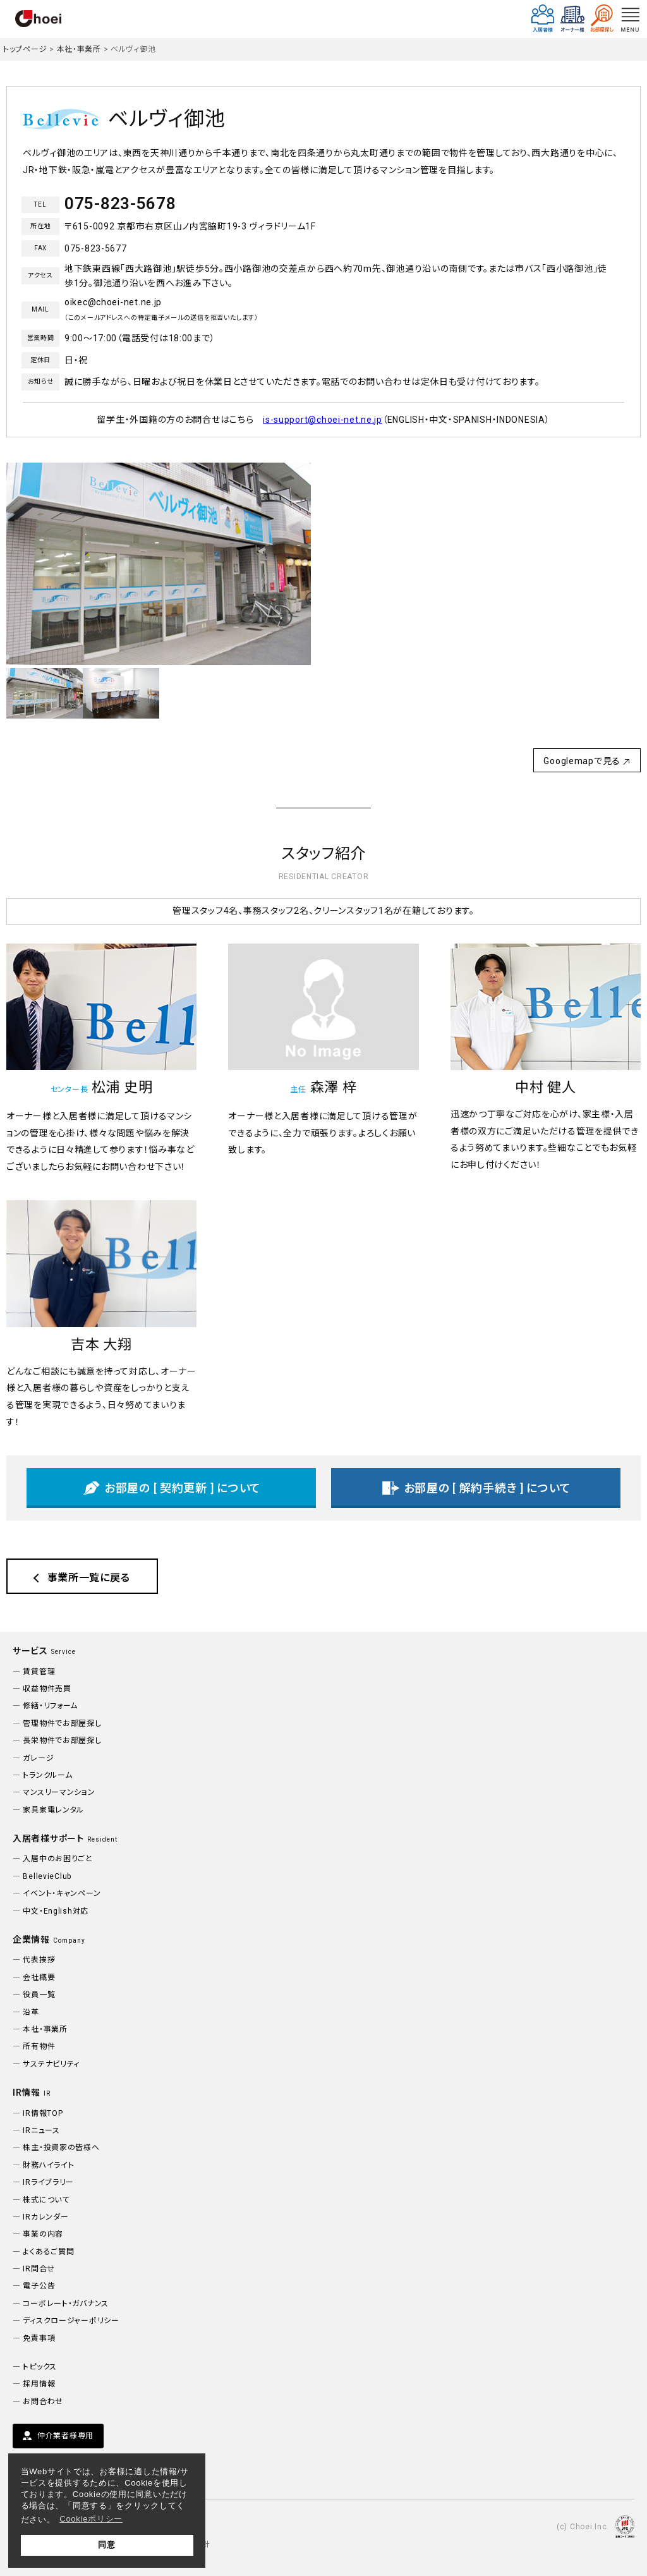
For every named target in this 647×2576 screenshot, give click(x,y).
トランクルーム (47, 1775)
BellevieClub (47, 1876)
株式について (46, 2200)
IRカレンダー (45, 2217)
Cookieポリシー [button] (91, 2519)
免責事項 (39, 2338)
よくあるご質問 (48, 2251)
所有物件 (39, 2046)
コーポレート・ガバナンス (66, 2303)
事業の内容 (43, 2234)
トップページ (25, 49)
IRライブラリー (48, 2182)
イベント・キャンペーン (61, 1893)
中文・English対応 (55, 1911)
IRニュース (41, 2130)
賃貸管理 (39, 1671)
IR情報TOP (43, 2113)
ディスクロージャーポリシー (71, 2320)
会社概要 (39, 1977)
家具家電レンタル (53, 1810)
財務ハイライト (48, 2165)
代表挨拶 (39, 1959)
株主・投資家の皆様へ (61, 2147)
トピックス (40, 2366)
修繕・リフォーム (50, 1705)
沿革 (31, 2012)
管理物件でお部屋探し (62, 1723)
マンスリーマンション (59, 1792)
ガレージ (38, 1758)
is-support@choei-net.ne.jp (322, 420)
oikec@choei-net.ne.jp (113, 302)
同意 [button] (106, 2544)
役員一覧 (39, 1994)
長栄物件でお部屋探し (62, 1740)
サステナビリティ (51, 2064)
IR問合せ (39, 2268)
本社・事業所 (79, 49)
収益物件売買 (47, 1688)
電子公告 (39, 2285)
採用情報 (39, 2383)
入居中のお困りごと (57, 1858)
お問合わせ (43, 2401)
